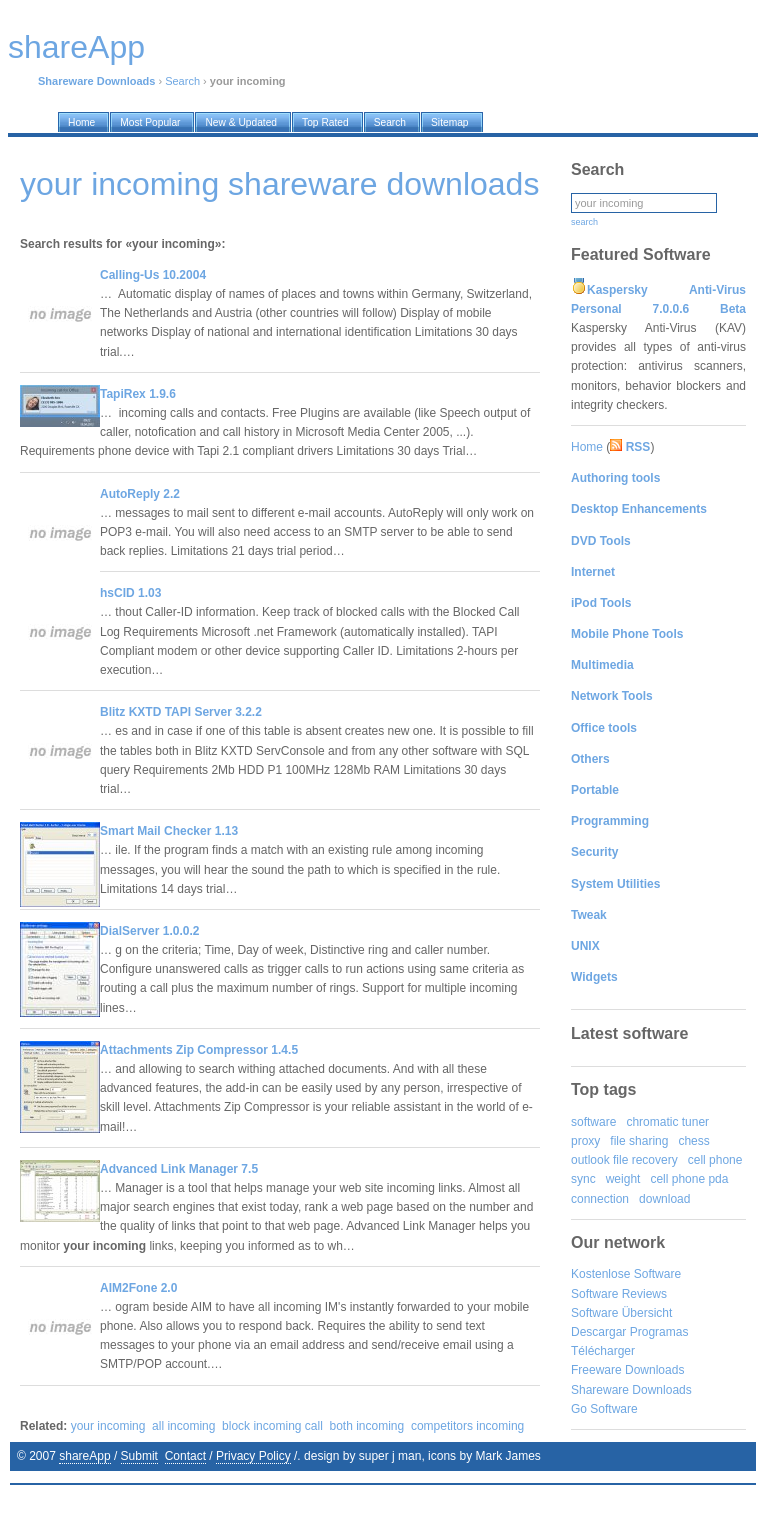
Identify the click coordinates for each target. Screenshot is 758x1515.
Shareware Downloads (631, 1390)
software (593, 1122)
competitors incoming (467, 1426)
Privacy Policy (253, 1456)
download (664, 1199)
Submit (139, 1456)
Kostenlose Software (626, 1274)
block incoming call (272, 1426)
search (584, 222)
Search (182, 81)
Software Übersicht (621, 1313)
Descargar (598, 1332)
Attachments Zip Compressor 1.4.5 (199, 1050)
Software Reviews (619, 1294)
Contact (185, 1456)
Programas (659, 1332)
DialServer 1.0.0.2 (149, 931)
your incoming (108, 1426)
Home (587, 447)
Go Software (604, 1409)
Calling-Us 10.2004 (153, 275)
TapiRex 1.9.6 (138, 394)
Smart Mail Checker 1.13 (169, 831)
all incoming (183, 1426)
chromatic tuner (667, 1122)
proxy (585, 1141)
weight (623, 1179)
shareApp (84, 1456)
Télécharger (603, 1351)
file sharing (639, 1141)
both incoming (367, 1426)
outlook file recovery (624, 1160)
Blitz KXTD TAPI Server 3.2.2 (181, 712)
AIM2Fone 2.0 (138, 1288)
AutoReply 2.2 (140, 494)
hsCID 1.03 (130, 593)
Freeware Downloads (627, 1370)
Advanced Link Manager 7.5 (179, 1169)
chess (693, 1141)
